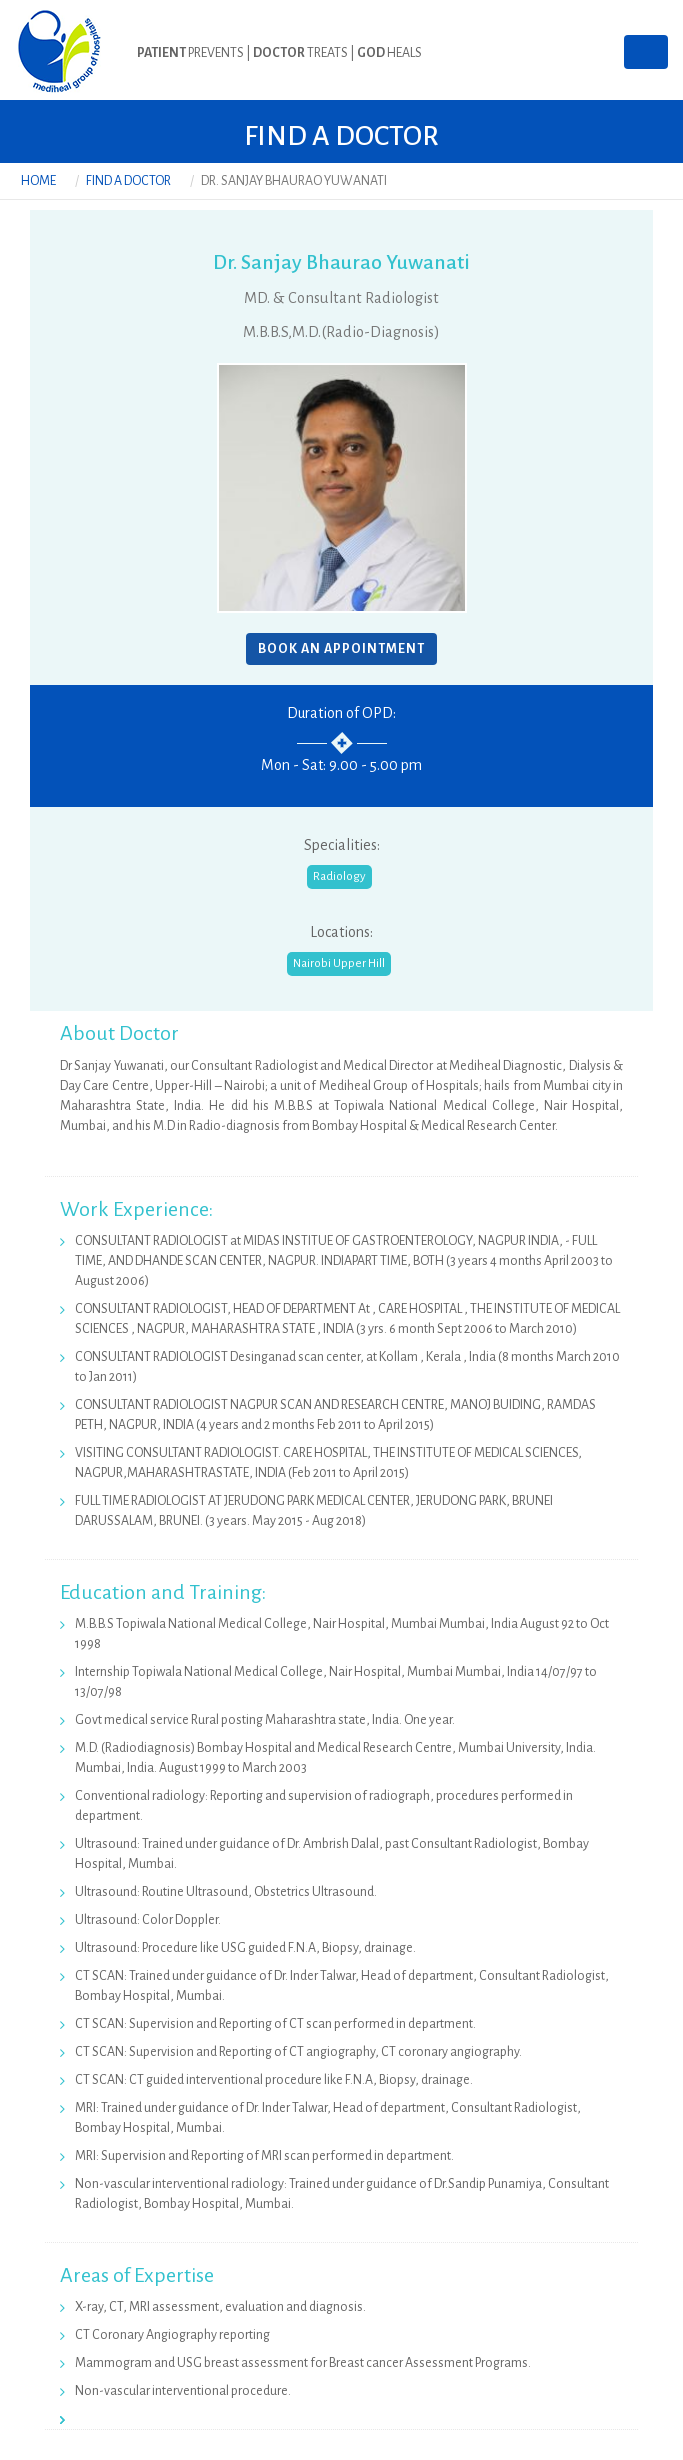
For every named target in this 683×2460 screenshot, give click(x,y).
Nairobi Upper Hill (339, 963)
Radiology (339, 876)
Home (38, 181)
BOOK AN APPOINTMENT (341, 649)
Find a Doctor (128, 181)
